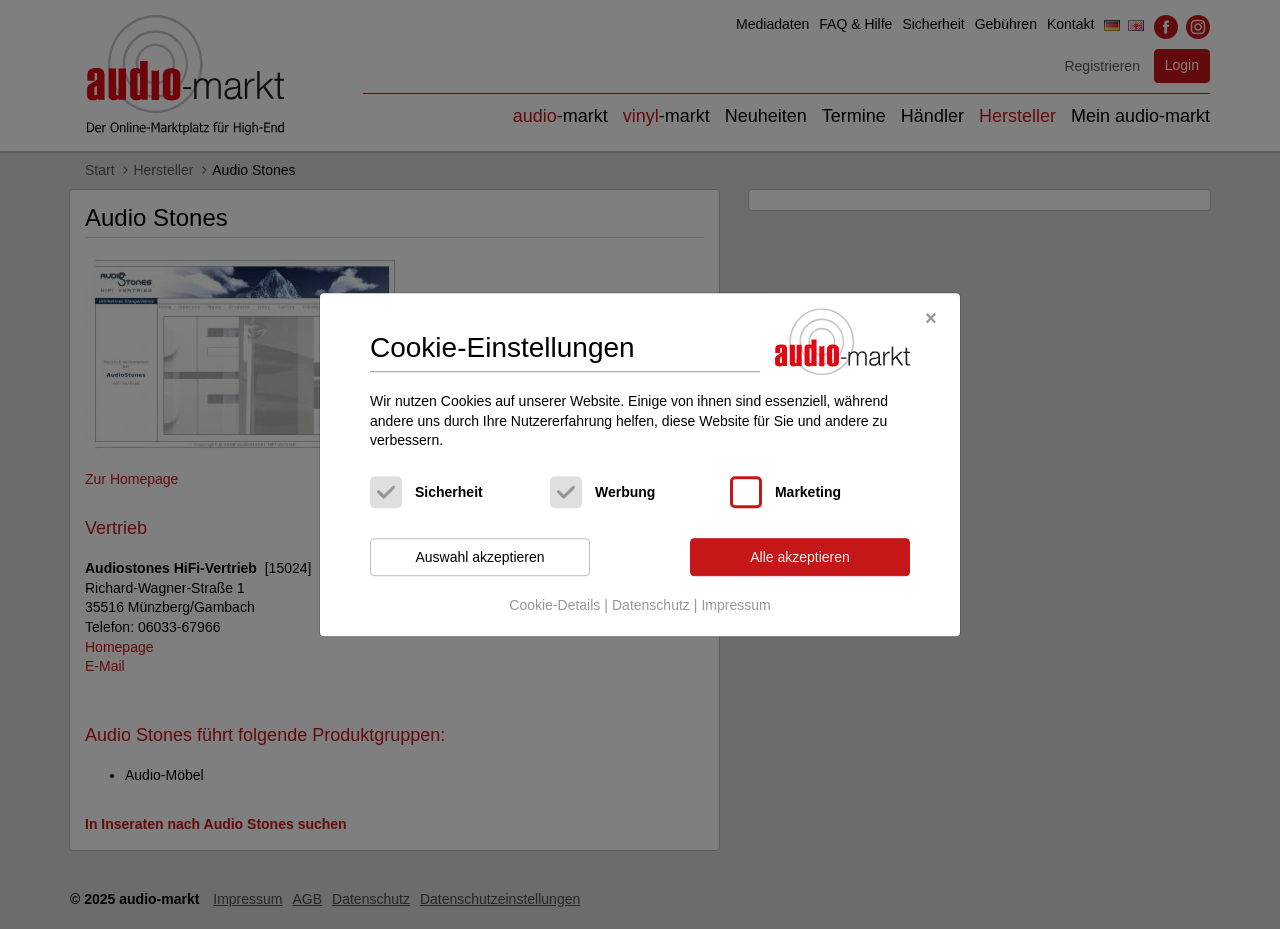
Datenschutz (651, 606)
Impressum (735, 606)
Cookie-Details (554, 606)
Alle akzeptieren (800, 557)
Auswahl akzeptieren (479, 557)
